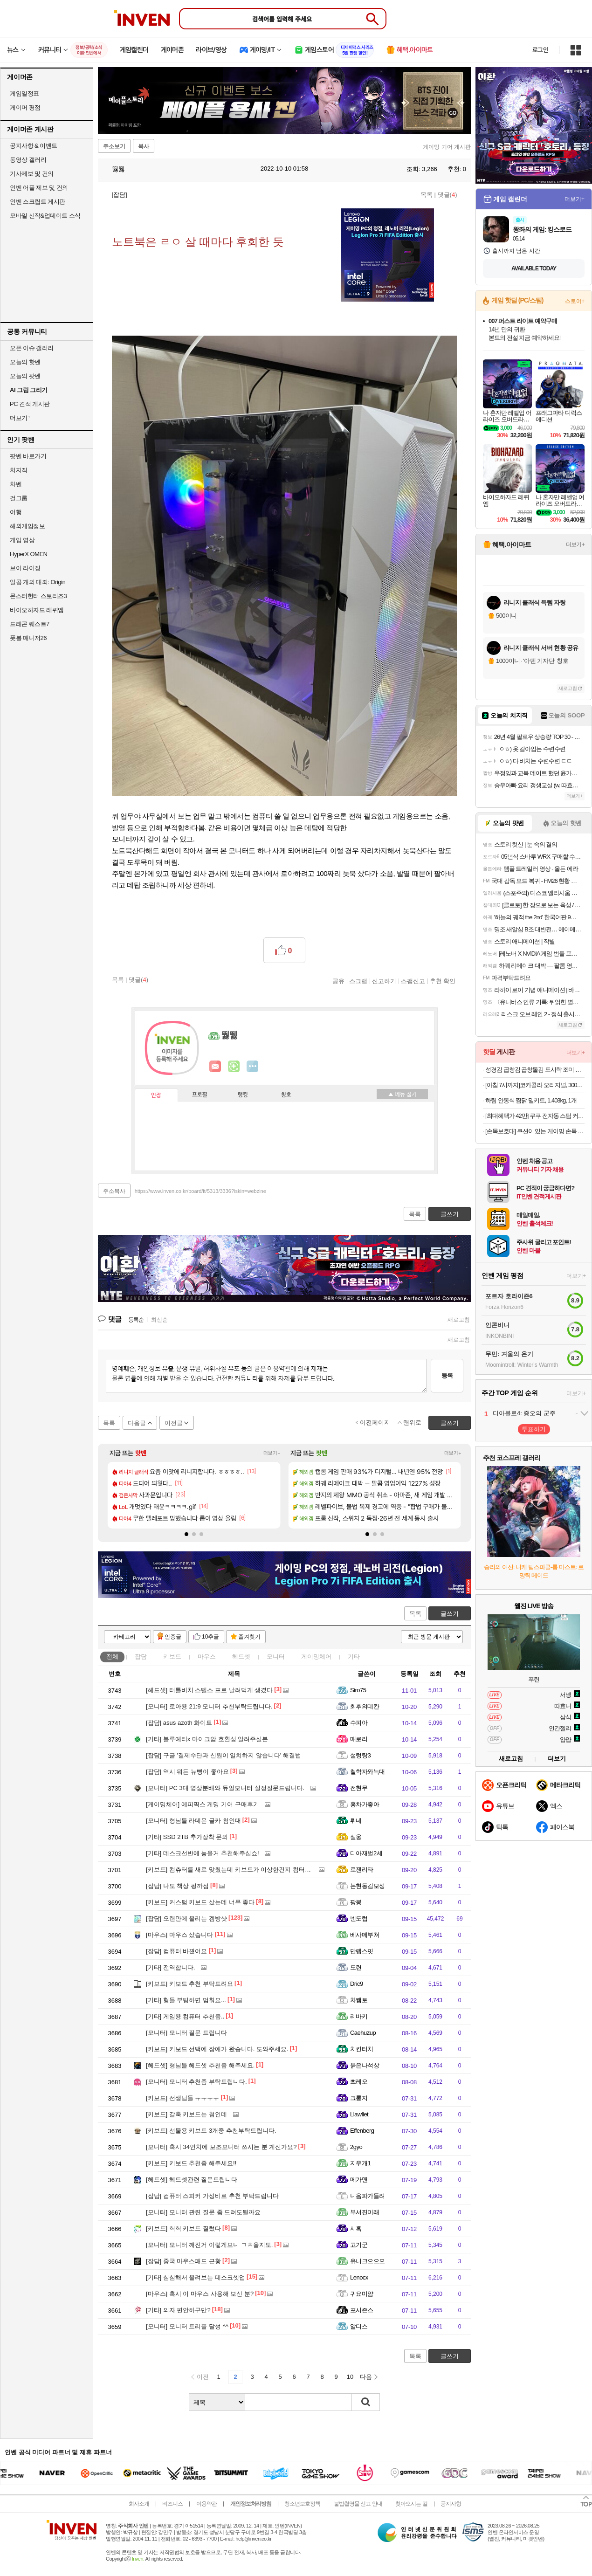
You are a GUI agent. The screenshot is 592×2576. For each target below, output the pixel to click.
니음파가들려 (367, 2195)
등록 (447, 1375)
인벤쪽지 (215, 1067)
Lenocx (359, 2277)
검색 (366, 2402)
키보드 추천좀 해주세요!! (191, 2163)
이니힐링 (234, 1067)
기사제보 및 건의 (32, 174)
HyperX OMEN (28, 554)
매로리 (358, 1739)
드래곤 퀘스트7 (29, 624)
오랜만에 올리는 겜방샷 (186, 1918)
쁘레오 (358, 2081)
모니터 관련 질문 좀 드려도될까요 (203, 2212)
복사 (143, 146)
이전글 (174, 1422)
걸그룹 (19, 498)
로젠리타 (361, 1869)
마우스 (207, 1656)
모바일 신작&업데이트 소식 (45, 216)
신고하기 (384, 981)
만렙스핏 (361, 1951)
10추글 (210, 1636)
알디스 (358, 2326)
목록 (426, 194)
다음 (366, 2376)
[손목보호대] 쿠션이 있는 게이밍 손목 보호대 (535, 1131)
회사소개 (139, 2503)
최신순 (159, 1319)
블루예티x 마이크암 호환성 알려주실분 (207, 1739)
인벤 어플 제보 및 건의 (39, 188)
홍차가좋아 (364, 1804)
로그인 (540, 50)
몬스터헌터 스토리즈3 (38, 596)
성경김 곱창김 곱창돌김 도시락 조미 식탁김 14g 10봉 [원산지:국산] (535, 1069)
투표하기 (534, 1429)
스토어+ (575, 301)
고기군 (358, 2244)
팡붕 (356, 1902)
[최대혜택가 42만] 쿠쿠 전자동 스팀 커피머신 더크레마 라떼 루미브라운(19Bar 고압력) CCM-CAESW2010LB (535, 1115)
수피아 (358, 1722)
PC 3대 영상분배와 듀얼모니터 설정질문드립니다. (225, 1787)
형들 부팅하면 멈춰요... (186, 2000)
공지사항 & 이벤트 (33, 146)
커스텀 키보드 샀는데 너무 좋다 (200, 1902)
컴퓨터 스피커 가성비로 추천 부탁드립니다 (212, 2195)
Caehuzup (363, 2032)
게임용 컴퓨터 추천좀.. (185, 2016)
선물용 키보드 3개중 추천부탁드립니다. (211, 2130)
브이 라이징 (25, 568)
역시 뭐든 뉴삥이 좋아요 (187, 1771)
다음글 (137, 1422)
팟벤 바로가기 (28, 456)
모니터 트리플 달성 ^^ (187, 2326)
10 (350, 2376)
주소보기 (114, 146)
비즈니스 (172, 2503)
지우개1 (360, 2163)
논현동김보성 (367, 1885)
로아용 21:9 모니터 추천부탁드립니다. (209, 1706)
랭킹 (243, 1095)
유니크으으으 (367, 2261)
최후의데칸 (364, 1706)
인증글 (173, 1636)
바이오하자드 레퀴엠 (37, 610)
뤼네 (356, 1820)
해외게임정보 (27, 526)
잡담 (141, 1656)
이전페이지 (375, 1422)
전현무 (358, 1787)
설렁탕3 (360, 1755)
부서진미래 (364, 2212)
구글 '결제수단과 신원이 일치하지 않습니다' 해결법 (223, 1755)
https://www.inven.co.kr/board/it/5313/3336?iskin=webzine (200, 1191)
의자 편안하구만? (178, 2310)
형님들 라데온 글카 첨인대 (193, 1820)
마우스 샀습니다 (179, 1934)
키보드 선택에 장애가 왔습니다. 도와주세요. (217, 2049)
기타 (354, 1656)
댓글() (447, 194)
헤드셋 (241, 1656)
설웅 (356, 1836)
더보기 (253, 1067)
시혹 (356, 2228)
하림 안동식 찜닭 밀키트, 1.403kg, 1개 (531, 1100)
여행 (15, 512)
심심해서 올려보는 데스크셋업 (195, 2277)
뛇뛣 (114, 168)
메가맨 (358, 2179)
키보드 (172, 1656)
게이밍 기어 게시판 (447, 147)
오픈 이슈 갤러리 (32, 348)
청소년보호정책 (302, 2503)
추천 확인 (443, 981)
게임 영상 (22, 540)
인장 (156, 1095)
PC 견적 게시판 (30, 404)
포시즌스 (361, 2310)
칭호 (286, 1095)
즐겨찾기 (249, 1636)
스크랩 (358, 981)
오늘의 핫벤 (25, 362)
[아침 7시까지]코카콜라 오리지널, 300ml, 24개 (535, 1084)
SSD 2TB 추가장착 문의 (187, 1836)
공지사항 (451, 2503)
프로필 (199, 1095)
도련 (356, 1967)
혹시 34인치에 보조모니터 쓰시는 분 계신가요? (221, 2146)
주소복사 (114, 1191)
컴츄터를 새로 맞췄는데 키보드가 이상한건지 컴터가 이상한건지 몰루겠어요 (260, 1869)
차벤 (15, 484)
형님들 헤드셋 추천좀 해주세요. (200, 2065)
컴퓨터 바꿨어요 (176, 1951)
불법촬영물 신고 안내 (358, 2503)
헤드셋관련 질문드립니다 (191, 2179)
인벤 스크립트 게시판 (37, 202)
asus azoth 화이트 (179, 1722)
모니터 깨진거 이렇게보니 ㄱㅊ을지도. (209, 2244)
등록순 (136, 1319)
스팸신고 (413, 981)
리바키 (358, 2016)
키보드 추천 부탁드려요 (189, 1983)
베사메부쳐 (364, 1934)
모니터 (276, 1656)
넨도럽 (358, 1918)
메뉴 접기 (402, 1094)
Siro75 (358, 1690)
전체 (112, 1656)
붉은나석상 (364, 2065)
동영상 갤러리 (28, 160)
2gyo (356, 2146)
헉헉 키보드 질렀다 (183, 2228)
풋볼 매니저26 (28, 638)
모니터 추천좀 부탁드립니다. (196, 2081)
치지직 (19, 470)
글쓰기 (450, 1613)
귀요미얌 (361, 2293)
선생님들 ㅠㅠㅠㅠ (182, 2097)
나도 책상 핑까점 (177, 1885)
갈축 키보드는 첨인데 (186, 2114)
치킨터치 (361, 2049)
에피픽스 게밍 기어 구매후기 (202, 1804)
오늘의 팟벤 (25, 376)
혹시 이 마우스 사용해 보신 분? (200, 2293)
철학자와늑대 (367, 1771)
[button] (186, 1534)
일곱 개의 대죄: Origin (37, 582)
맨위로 (412, 1422)
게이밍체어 (316, 1656)
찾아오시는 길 (411, 2503)
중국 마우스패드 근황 (183, 2261)
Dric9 (356, 1983)
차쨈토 (358, 2000)
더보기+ (272, 1453)
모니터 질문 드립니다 (186, 2032)
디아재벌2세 (366, 1853)
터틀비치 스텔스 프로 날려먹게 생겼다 (209, 1690)
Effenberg (362, 2130)
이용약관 (206, 2503)
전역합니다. (170, 1967)
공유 (338, 981)
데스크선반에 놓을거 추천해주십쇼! (202, 1853)
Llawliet (359, 2114)
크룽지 (358, 2097)
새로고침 (458, 1319)
